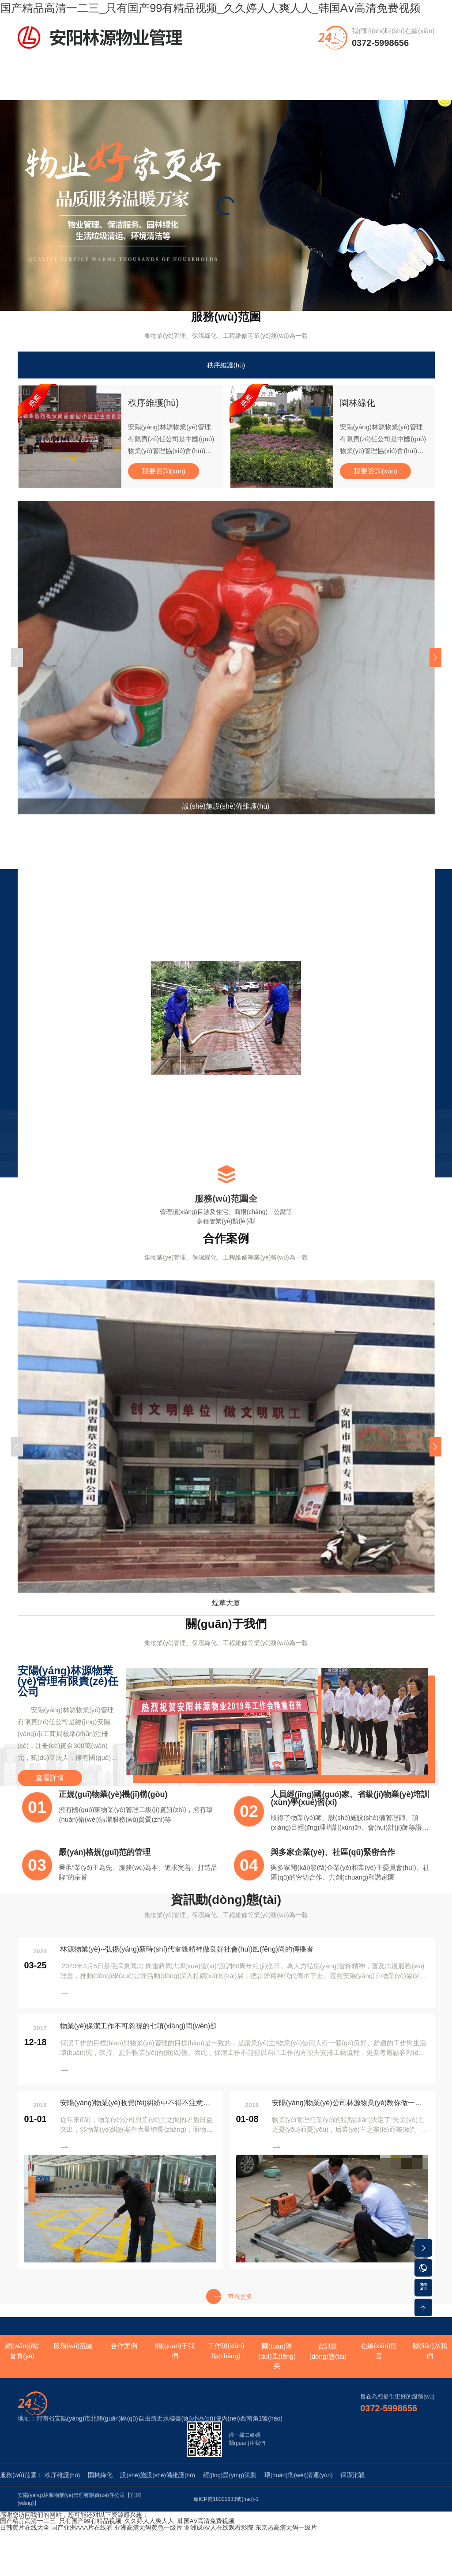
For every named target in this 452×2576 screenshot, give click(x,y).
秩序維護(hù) (226, 381)
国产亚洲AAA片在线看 (82, 2546)
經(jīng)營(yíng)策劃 (233, 2494)
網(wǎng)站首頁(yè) (38, 89)
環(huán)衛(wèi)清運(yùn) (304, 2494)
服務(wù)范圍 (84, 89)
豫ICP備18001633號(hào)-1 (226, 2518)
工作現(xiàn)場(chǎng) (226, 94)
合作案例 (132, 84)
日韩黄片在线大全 (24, 2546)
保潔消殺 (360, 2494)
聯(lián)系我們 (414, 89)
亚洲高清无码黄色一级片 (149, 2546)
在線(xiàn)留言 (379, 2370)
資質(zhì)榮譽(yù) (320, 89)
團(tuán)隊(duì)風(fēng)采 (273, 94)
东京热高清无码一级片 (286, 2546)
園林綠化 (101, 2494)
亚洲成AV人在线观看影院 (219, 2546)
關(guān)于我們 (179, 89)
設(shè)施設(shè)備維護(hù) (160, 2494)
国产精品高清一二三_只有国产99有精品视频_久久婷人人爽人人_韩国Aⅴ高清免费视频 (117, 2540)
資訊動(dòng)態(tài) (367, 94)
